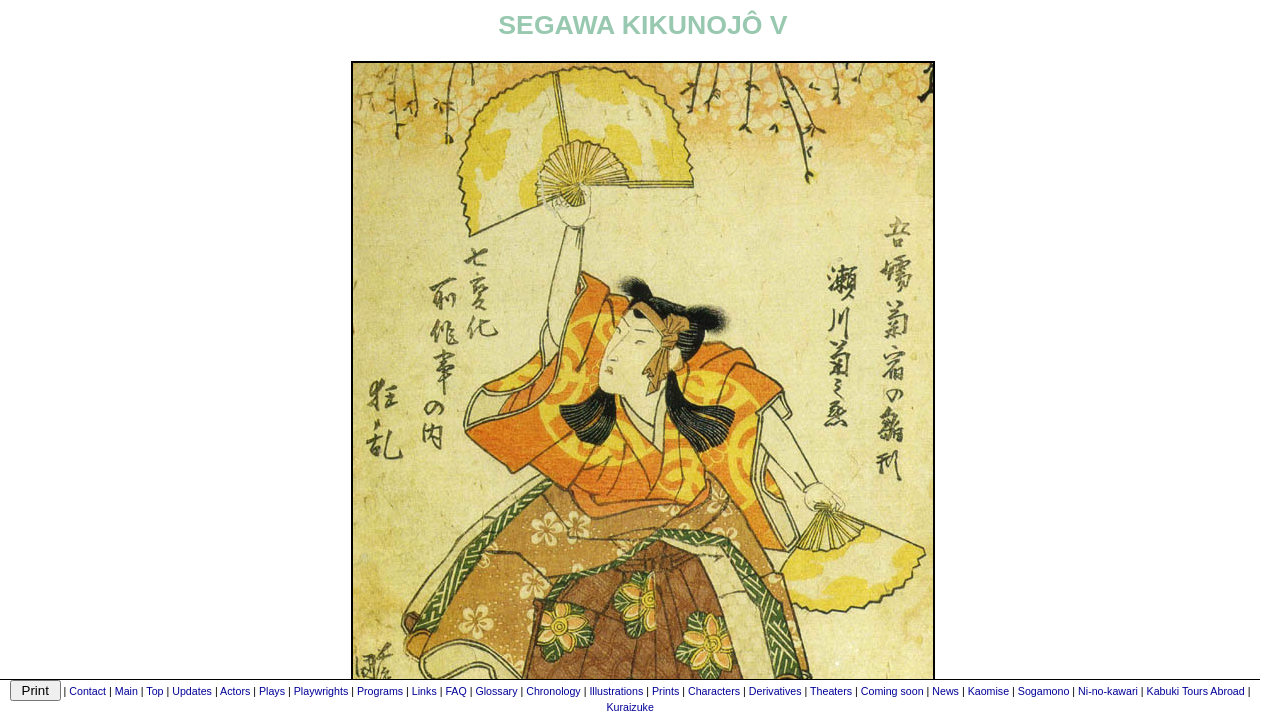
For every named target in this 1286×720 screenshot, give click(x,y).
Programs (380, 691)
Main (126, 691)
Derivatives (775, 691)
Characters (714, 691)
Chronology (553, 691)
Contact (87, 691)
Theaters (831, 691)
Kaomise (988, 691)
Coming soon (892, 691)
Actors (235, 691)
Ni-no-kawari (1108, 691)
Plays (272, 691)
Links (424, 691)
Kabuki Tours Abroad (1196, 691)
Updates (192, 691)
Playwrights (321, 691)
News (945, 691)
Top (154, 691)
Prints (665, 691)
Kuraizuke (629, 707)
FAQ (455, 691)
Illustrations (616, 691)
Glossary (496, 691)
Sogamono (1044, 691)
